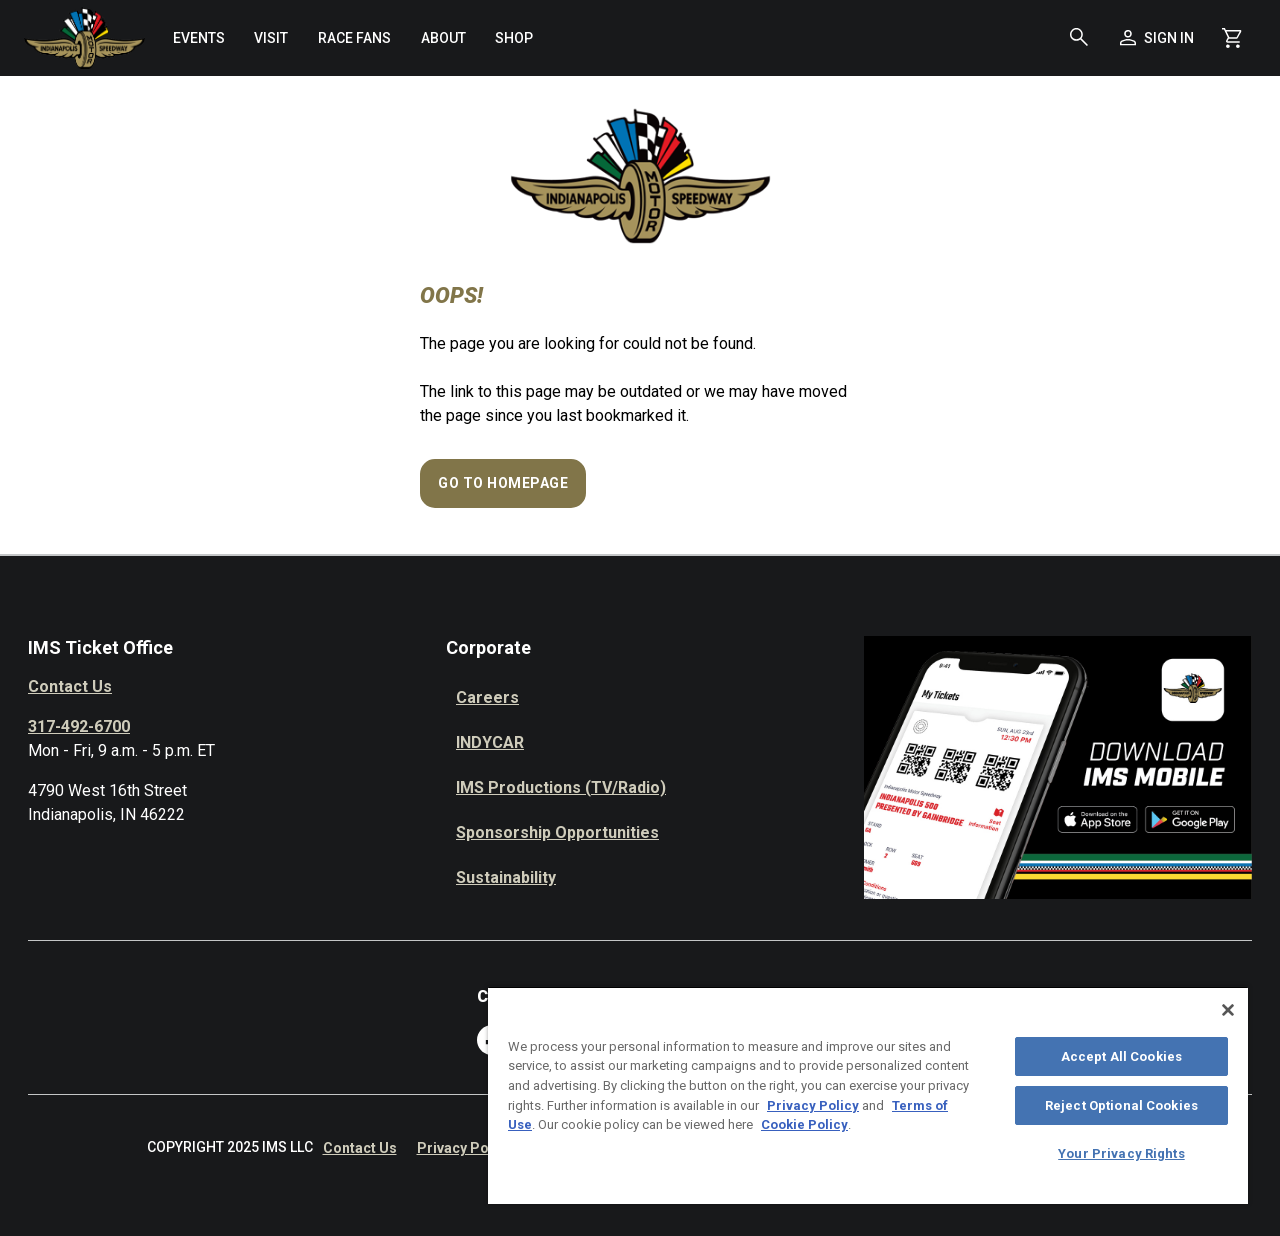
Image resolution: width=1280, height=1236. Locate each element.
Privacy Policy (464, 1148)
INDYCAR (490, 742)
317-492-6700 (79, 726)
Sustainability (506, 877)
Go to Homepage (503, 483)
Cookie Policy (804, 1124)
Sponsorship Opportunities (557, 832)
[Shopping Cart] (1232, 38)
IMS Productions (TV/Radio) (561, 787)
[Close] (1228, 1010)
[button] (1079, 38)
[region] (868, 1095)
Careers (487, 697)
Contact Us (70, 686)
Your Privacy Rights (1121, 1153)
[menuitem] (199, 38)
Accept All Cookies (1121, 1056)
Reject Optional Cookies (1121, 1105)
